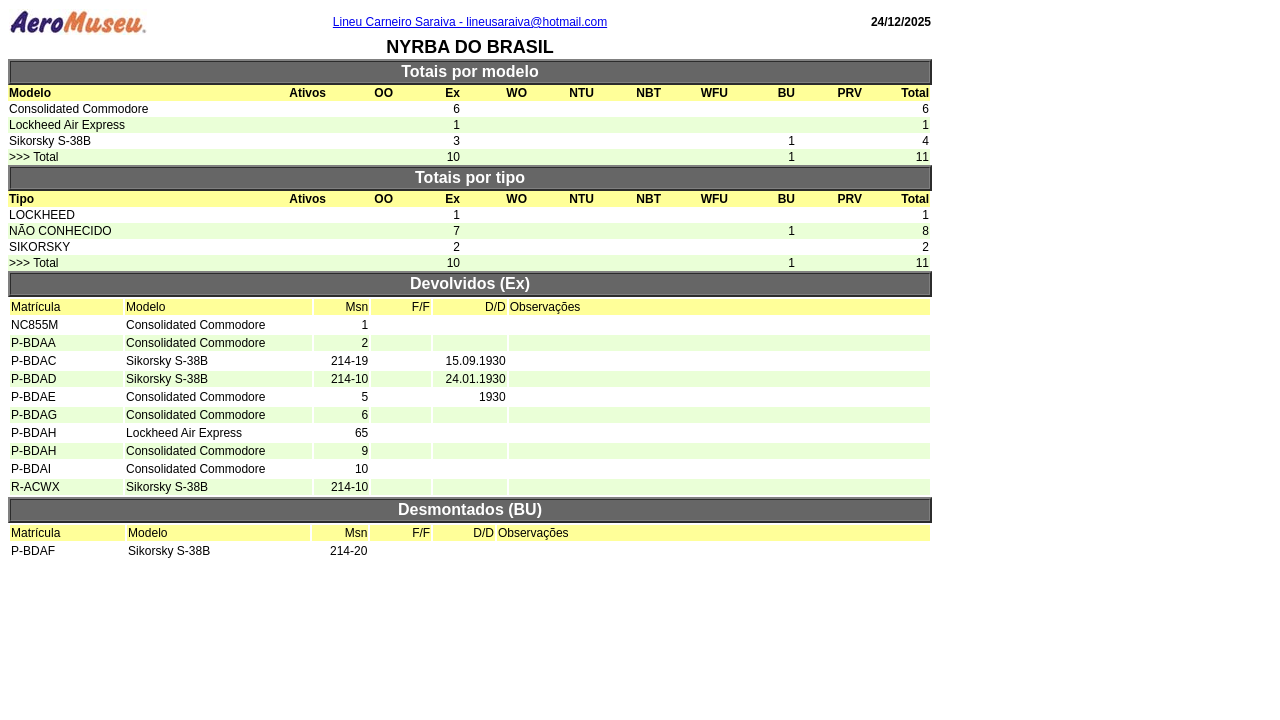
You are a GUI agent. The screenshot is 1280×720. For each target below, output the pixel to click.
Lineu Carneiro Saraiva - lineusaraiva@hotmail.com (470, 22)
